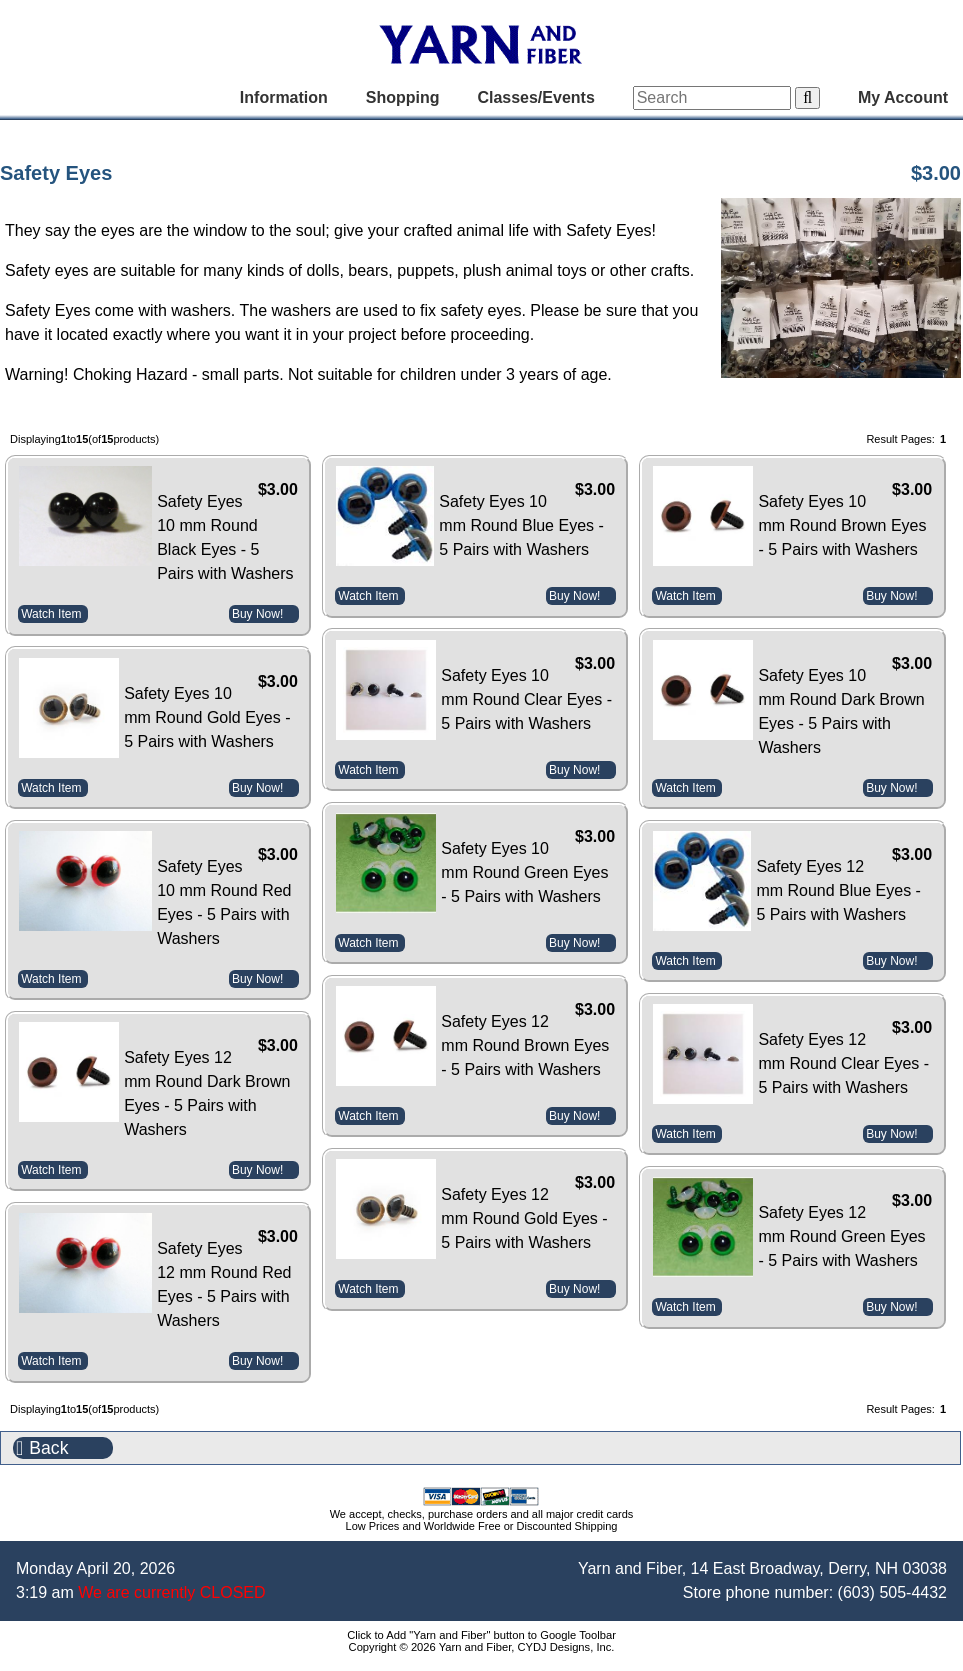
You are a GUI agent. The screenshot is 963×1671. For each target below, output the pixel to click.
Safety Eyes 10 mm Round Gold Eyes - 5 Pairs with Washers (207, 717)
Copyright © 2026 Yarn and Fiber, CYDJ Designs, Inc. (482, 1647)
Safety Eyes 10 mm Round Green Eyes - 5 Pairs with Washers (524, 872)
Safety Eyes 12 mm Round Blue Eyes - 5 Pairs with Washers (838, 890)
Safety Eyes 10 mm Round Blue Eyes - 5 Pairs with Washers (521, 525)
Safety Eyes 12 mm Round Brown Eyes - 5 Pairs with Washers (525, 1045)
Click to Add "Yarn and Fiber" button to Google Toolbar (481, 1635)
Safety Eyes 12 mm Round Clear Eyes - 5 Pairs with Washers (843, 1063)
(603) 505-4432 (892, 1592)
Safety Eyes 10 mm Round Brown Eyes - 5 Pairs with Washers (842, 525)
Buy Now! (257, 614)
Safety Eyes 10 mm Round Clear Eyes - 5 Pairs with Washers (526, 699)
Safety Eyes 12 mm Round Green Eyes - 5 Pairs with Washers (841, 1236)
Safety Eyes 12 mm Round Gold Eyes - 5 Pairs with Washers (524, 1218)
